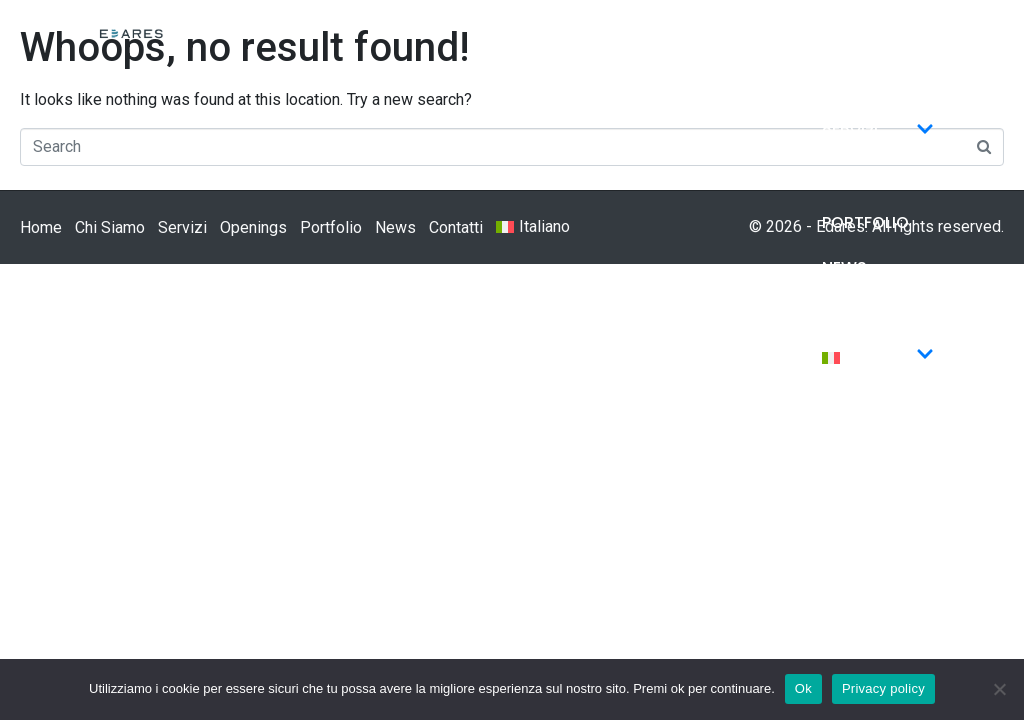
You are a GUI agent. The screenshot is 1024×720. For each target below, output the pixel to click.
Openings (861, 177)
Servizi (878, 132)
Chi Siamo (864, 87)
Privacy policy (883, 688)
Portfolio (865, 222)
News (844, 267)
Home (845, 42)
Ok (803, 688)
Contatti (863, 312)
